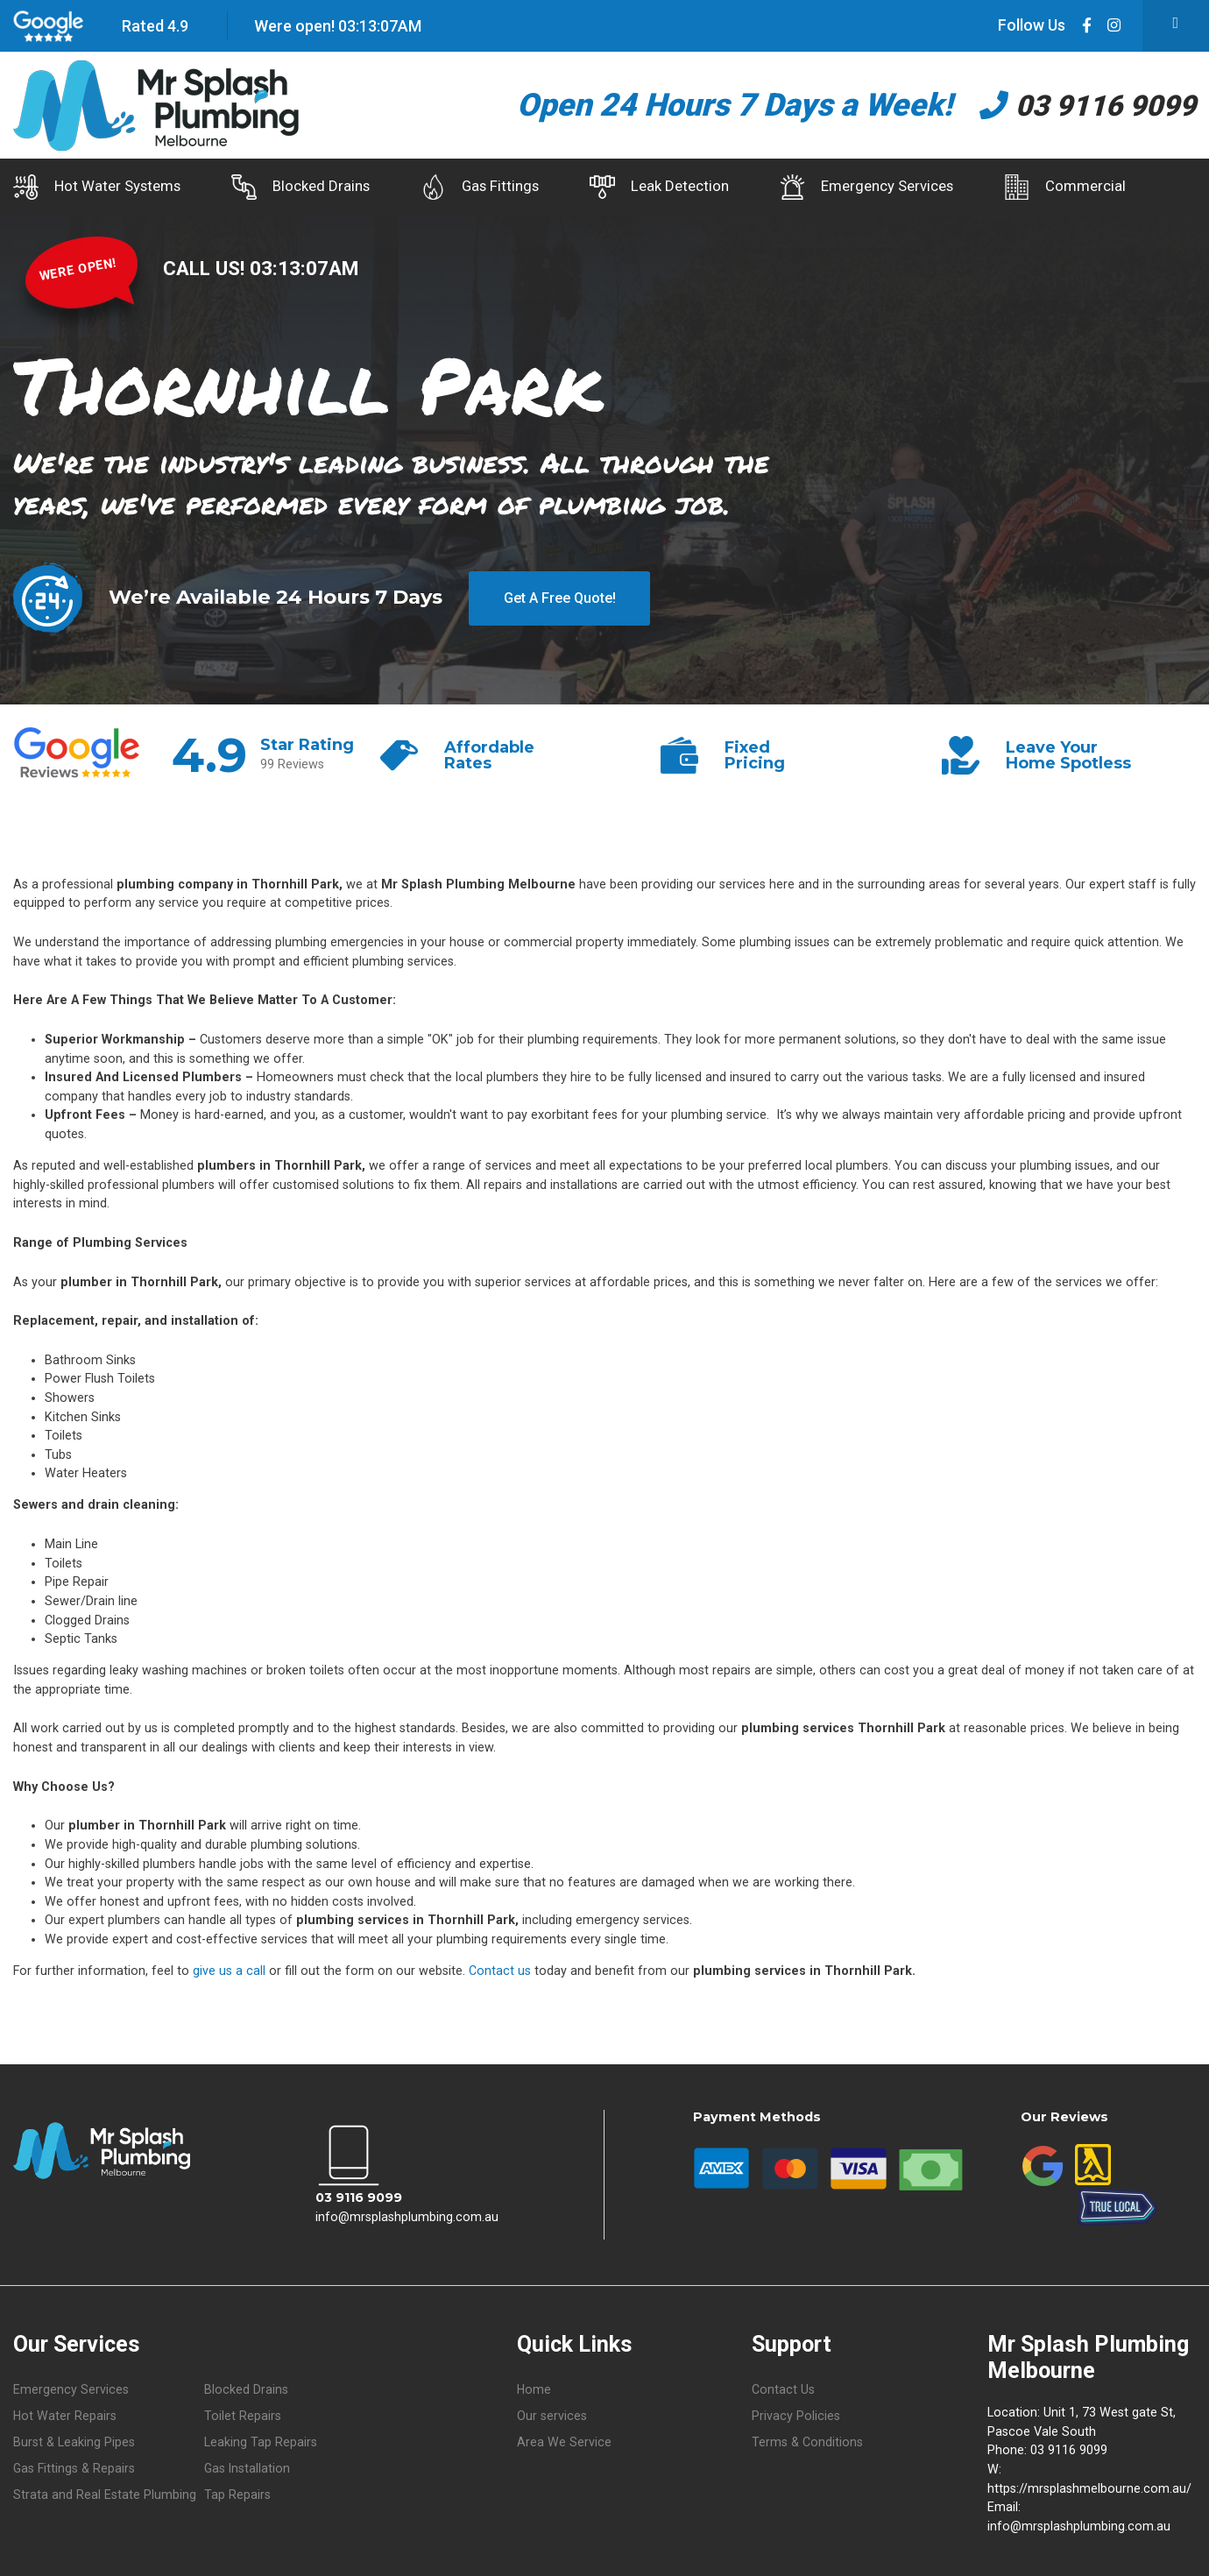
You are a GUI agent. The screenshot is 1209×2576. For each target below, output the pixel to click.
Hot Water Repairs (65, 2414)
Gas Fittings (504, 187)
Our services (552, 2414)
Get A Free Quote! (559, 593)
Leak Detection (695, 187)
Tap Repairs (237, 2493)
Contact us (500, 1968)
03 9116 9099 (1076, 105)
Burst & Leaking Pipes (74, 2440)
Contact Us (783, 2387)
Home (534, 2387)
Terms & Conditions (807, 2440)
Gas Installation (248, 2466)
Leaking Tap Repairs (260, 2440)
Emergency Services (914, 187)
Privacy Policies (796, 2414)
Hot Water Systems (96, 187)
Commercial (1125, 187)
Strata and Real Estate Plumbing (104, 2493)
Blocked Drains (313, 187)
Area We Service (564, 2440)
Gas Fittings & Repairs (74, 2466)
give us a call (229, 1968)
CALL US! (206, 265)
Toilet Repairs (242, 2414)
